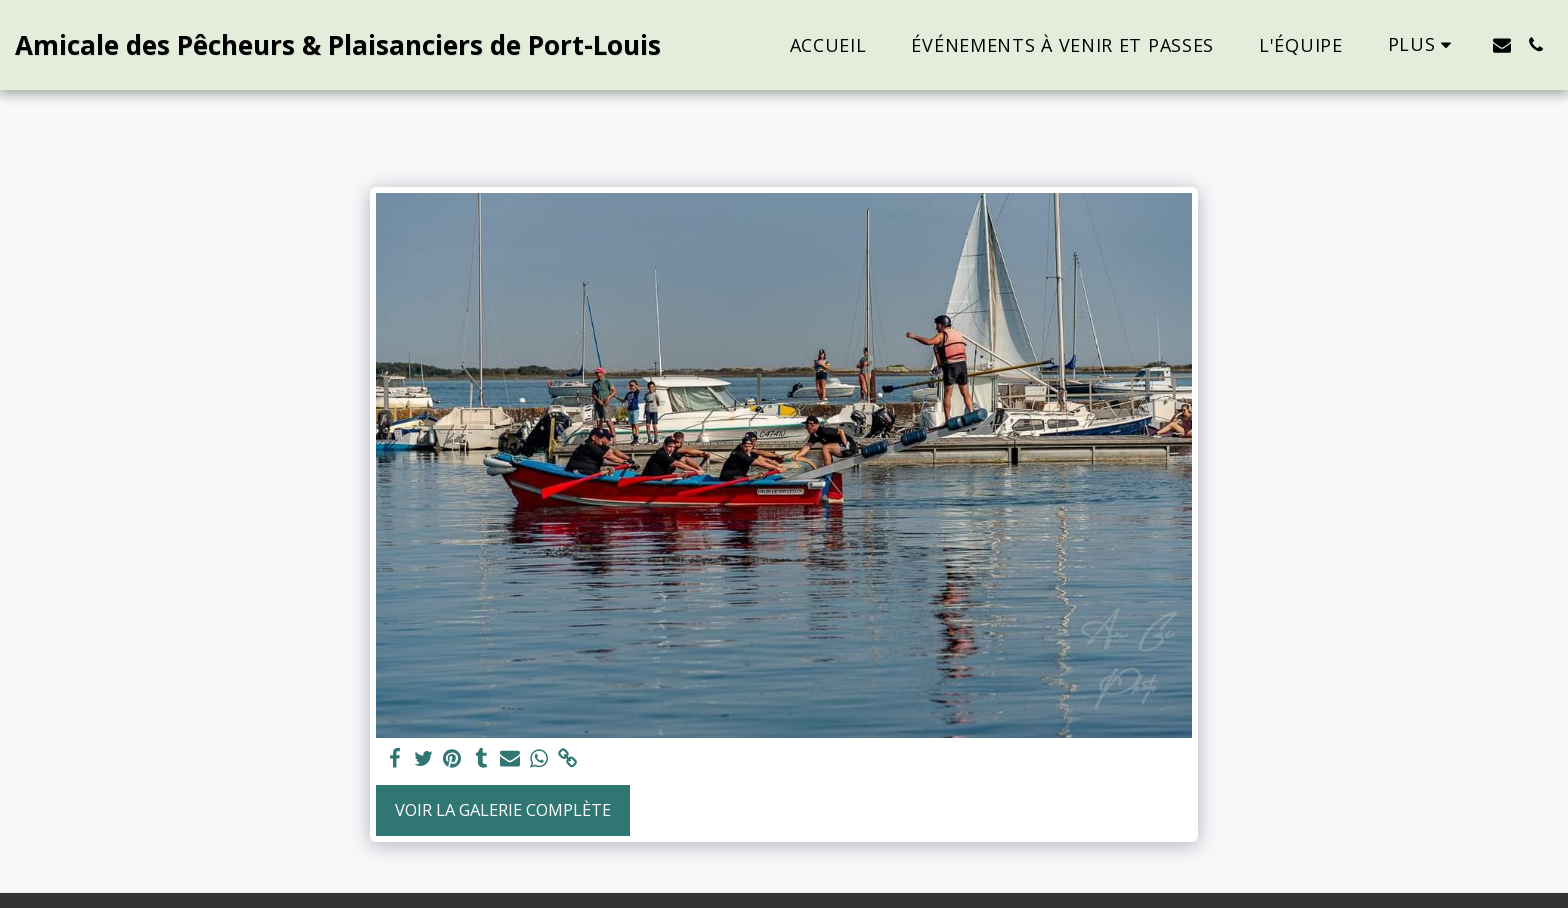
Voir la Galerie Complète (503, 809)
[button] (1502, 45)
